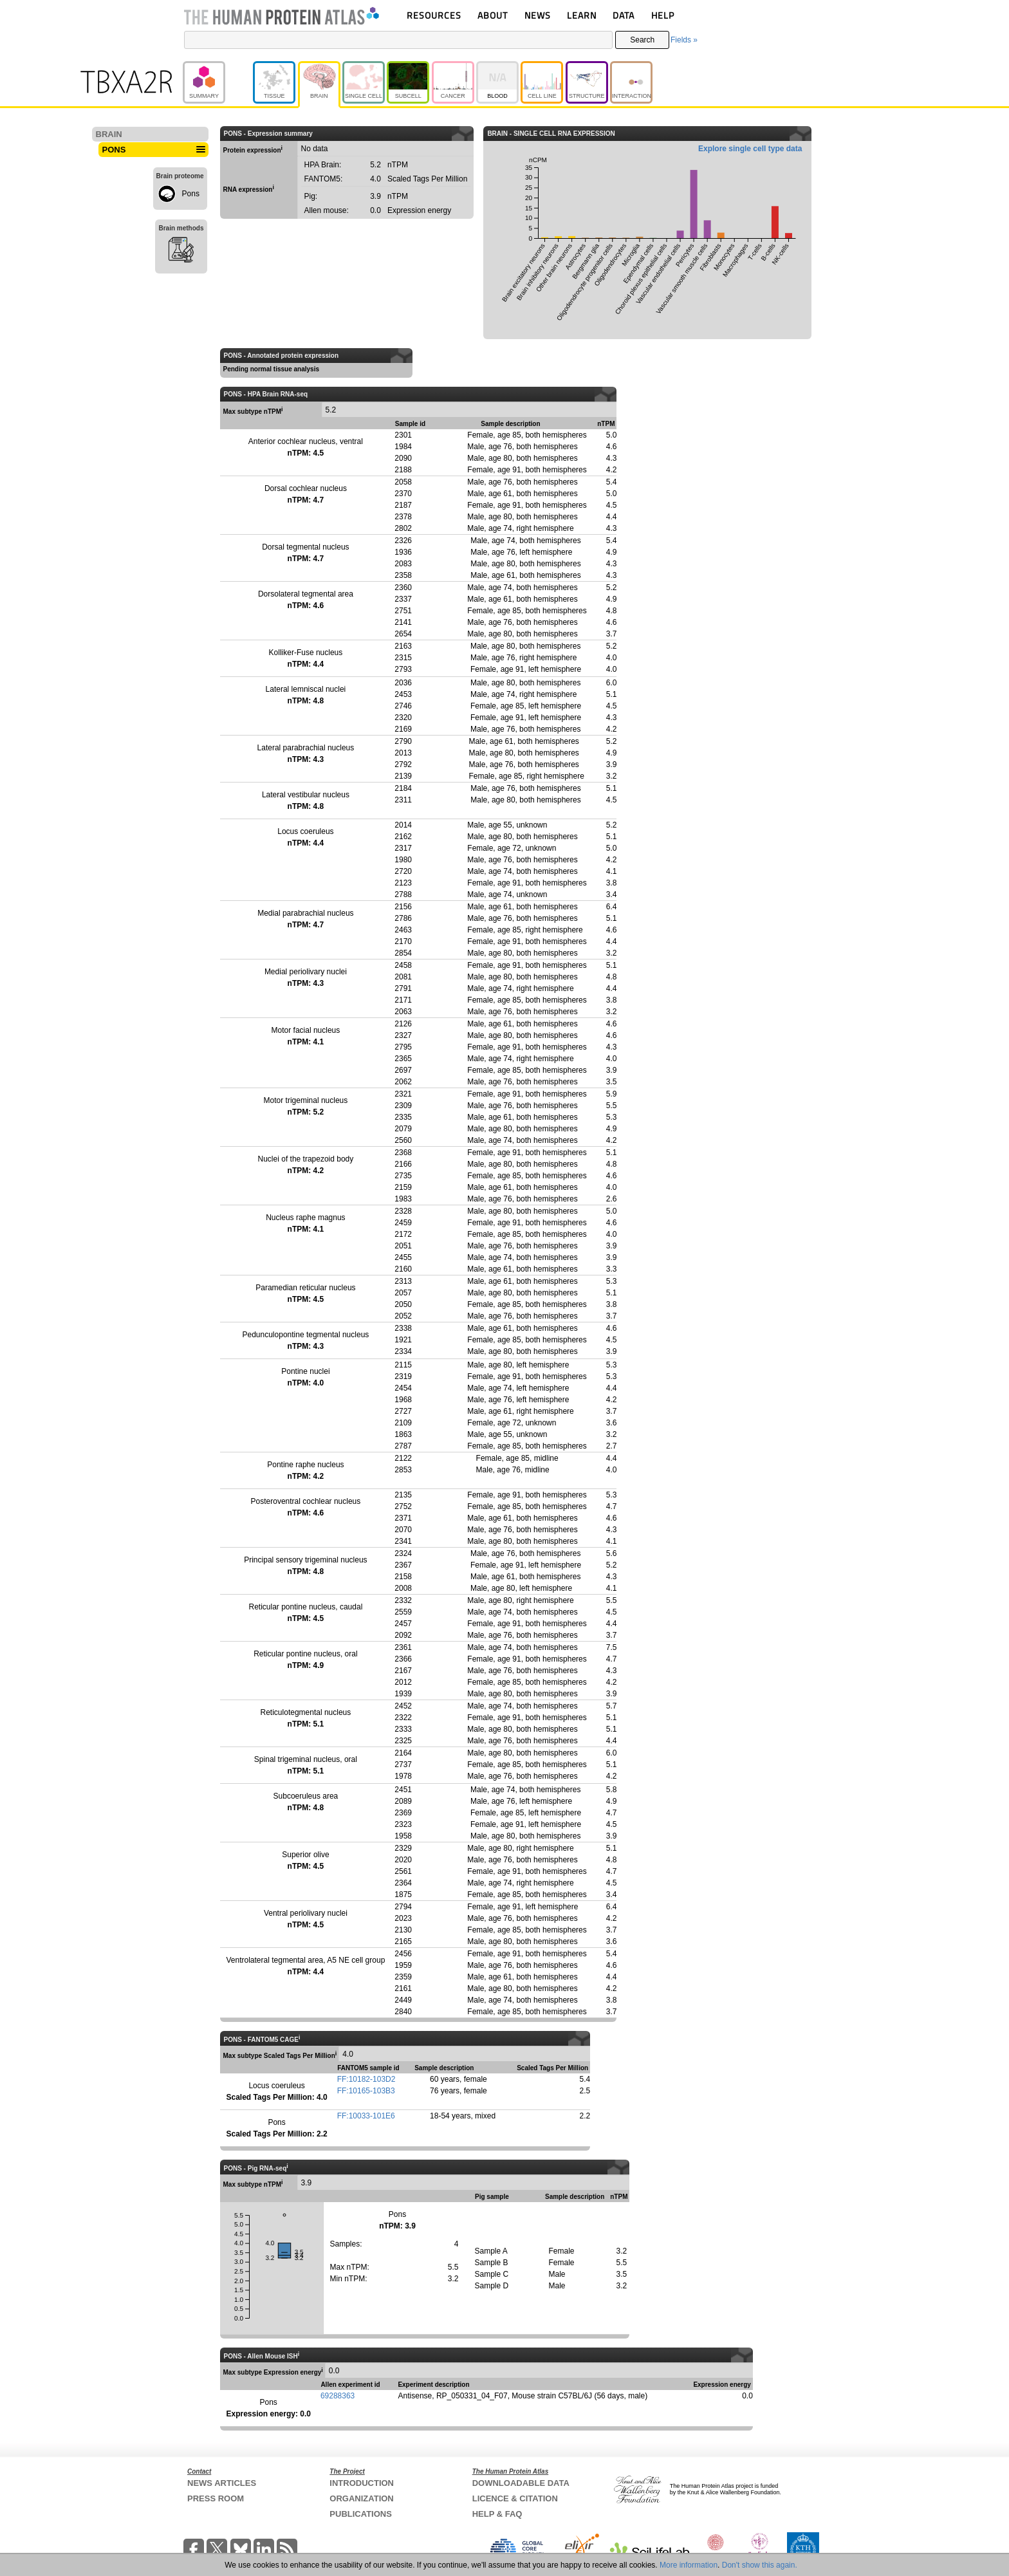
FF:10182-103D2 (366, 2079)
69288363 (337, 2395)
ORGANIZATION (361, 2498)
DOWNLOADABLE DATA (520, 2483)
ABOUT (492, 15)
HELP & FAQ (497, 2514)
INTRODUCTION (361, 2483)
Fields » (684, 39)
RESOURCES (434, 15)
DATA (623, 15)
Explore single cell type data (750, 148)
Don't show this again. (759, 2565)
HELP (662, 15)
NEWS (537, 15)
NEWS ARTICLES (221, 2483)
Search (642, 39)
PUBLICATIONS (360, 2514)
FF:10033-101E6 (366, 2115)
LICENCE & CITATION (515, 2498)
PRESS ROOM (215, 2498)
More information (688, 2565)
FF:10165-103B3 (366, 2090)
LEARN (582, 15)
